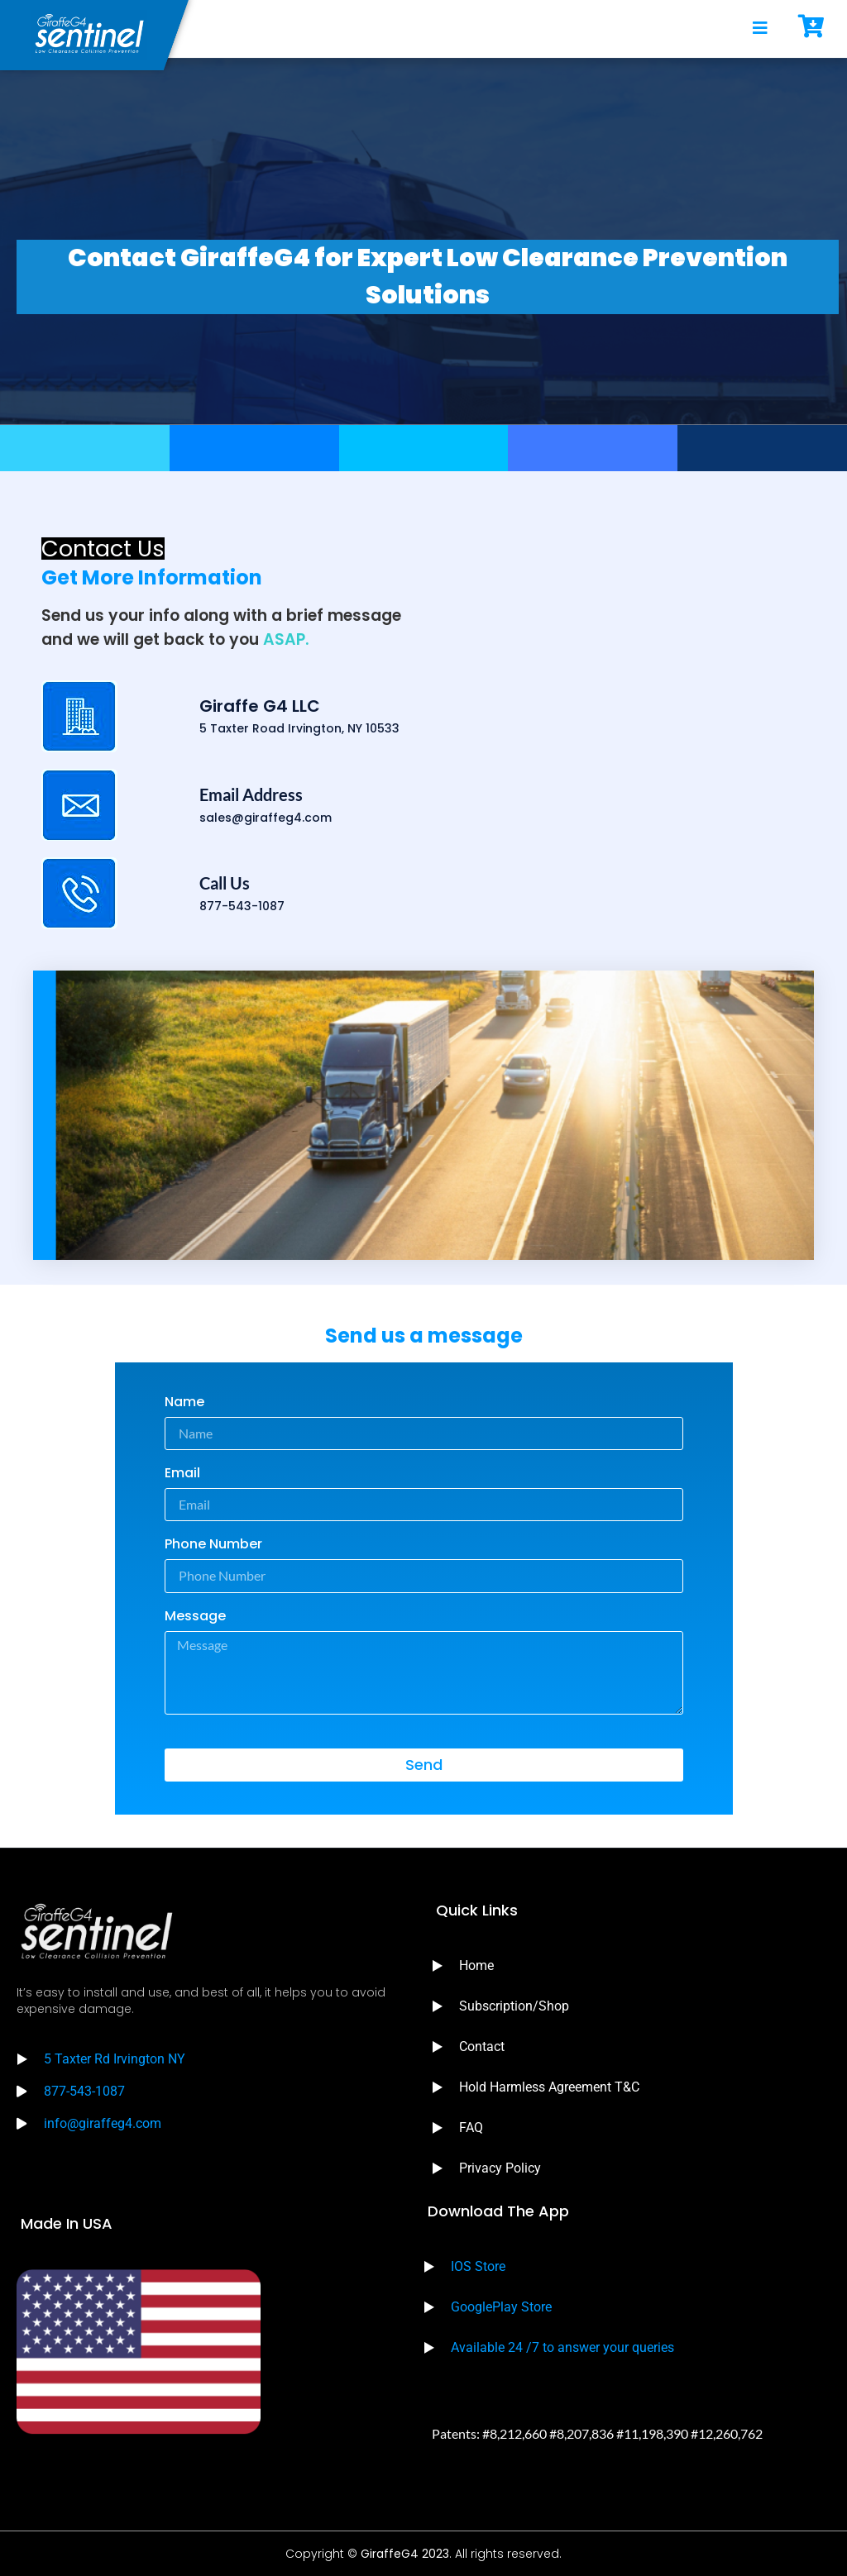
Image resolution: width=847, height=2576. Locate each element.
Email (182, 1474)
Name (184, 1403)
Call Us (224, 883)
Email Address (251, 794)
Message (195, 1617)
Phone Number (213, 1545)
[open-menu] (760, 28)
